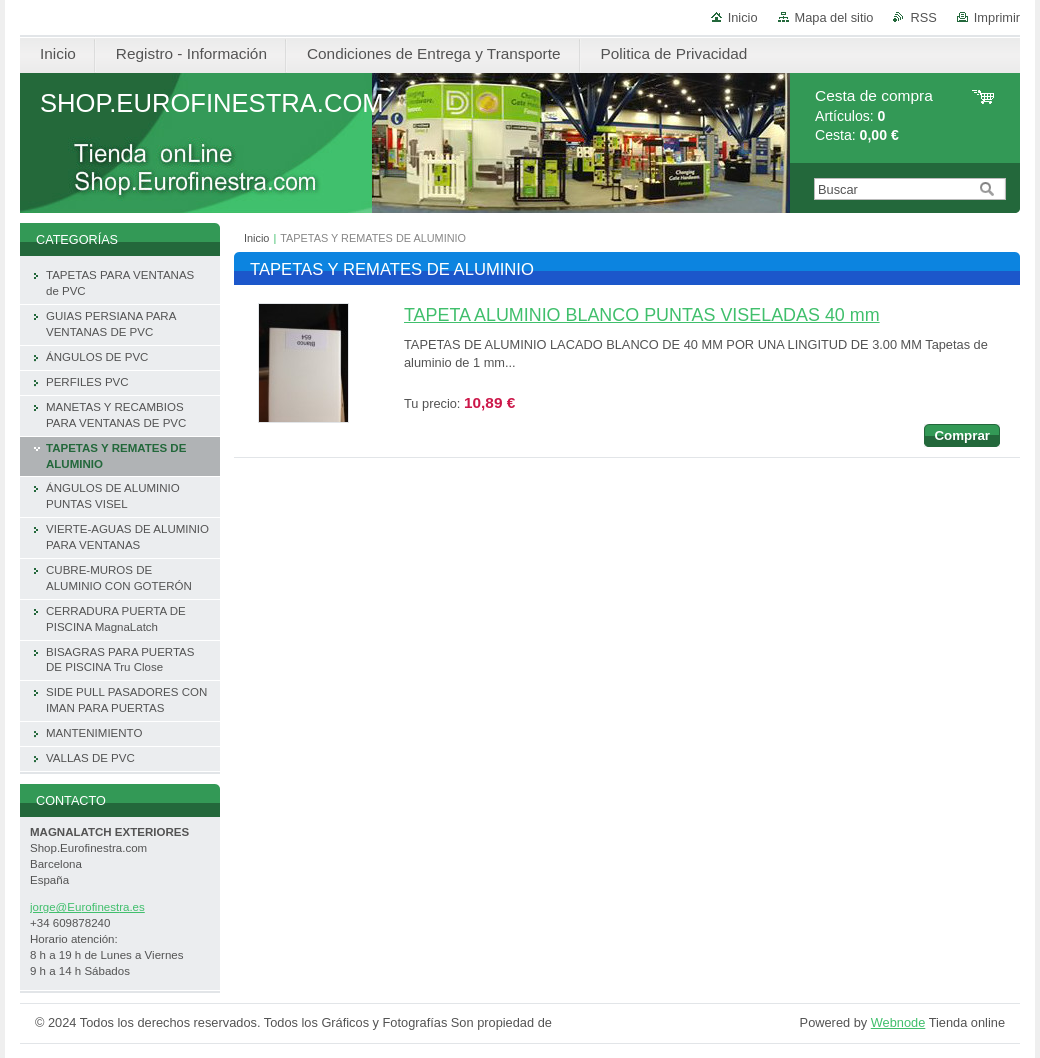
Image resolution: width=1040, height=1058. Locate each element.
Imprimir (997, 17)
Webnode (898, 1022)
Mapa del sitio (834, 17)
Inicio (743, 17)
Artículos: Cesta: (874, 115)
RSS (923, 17)
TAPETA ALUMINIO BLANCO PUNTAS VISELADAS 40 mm (642, 315)
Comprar (962, 435)
